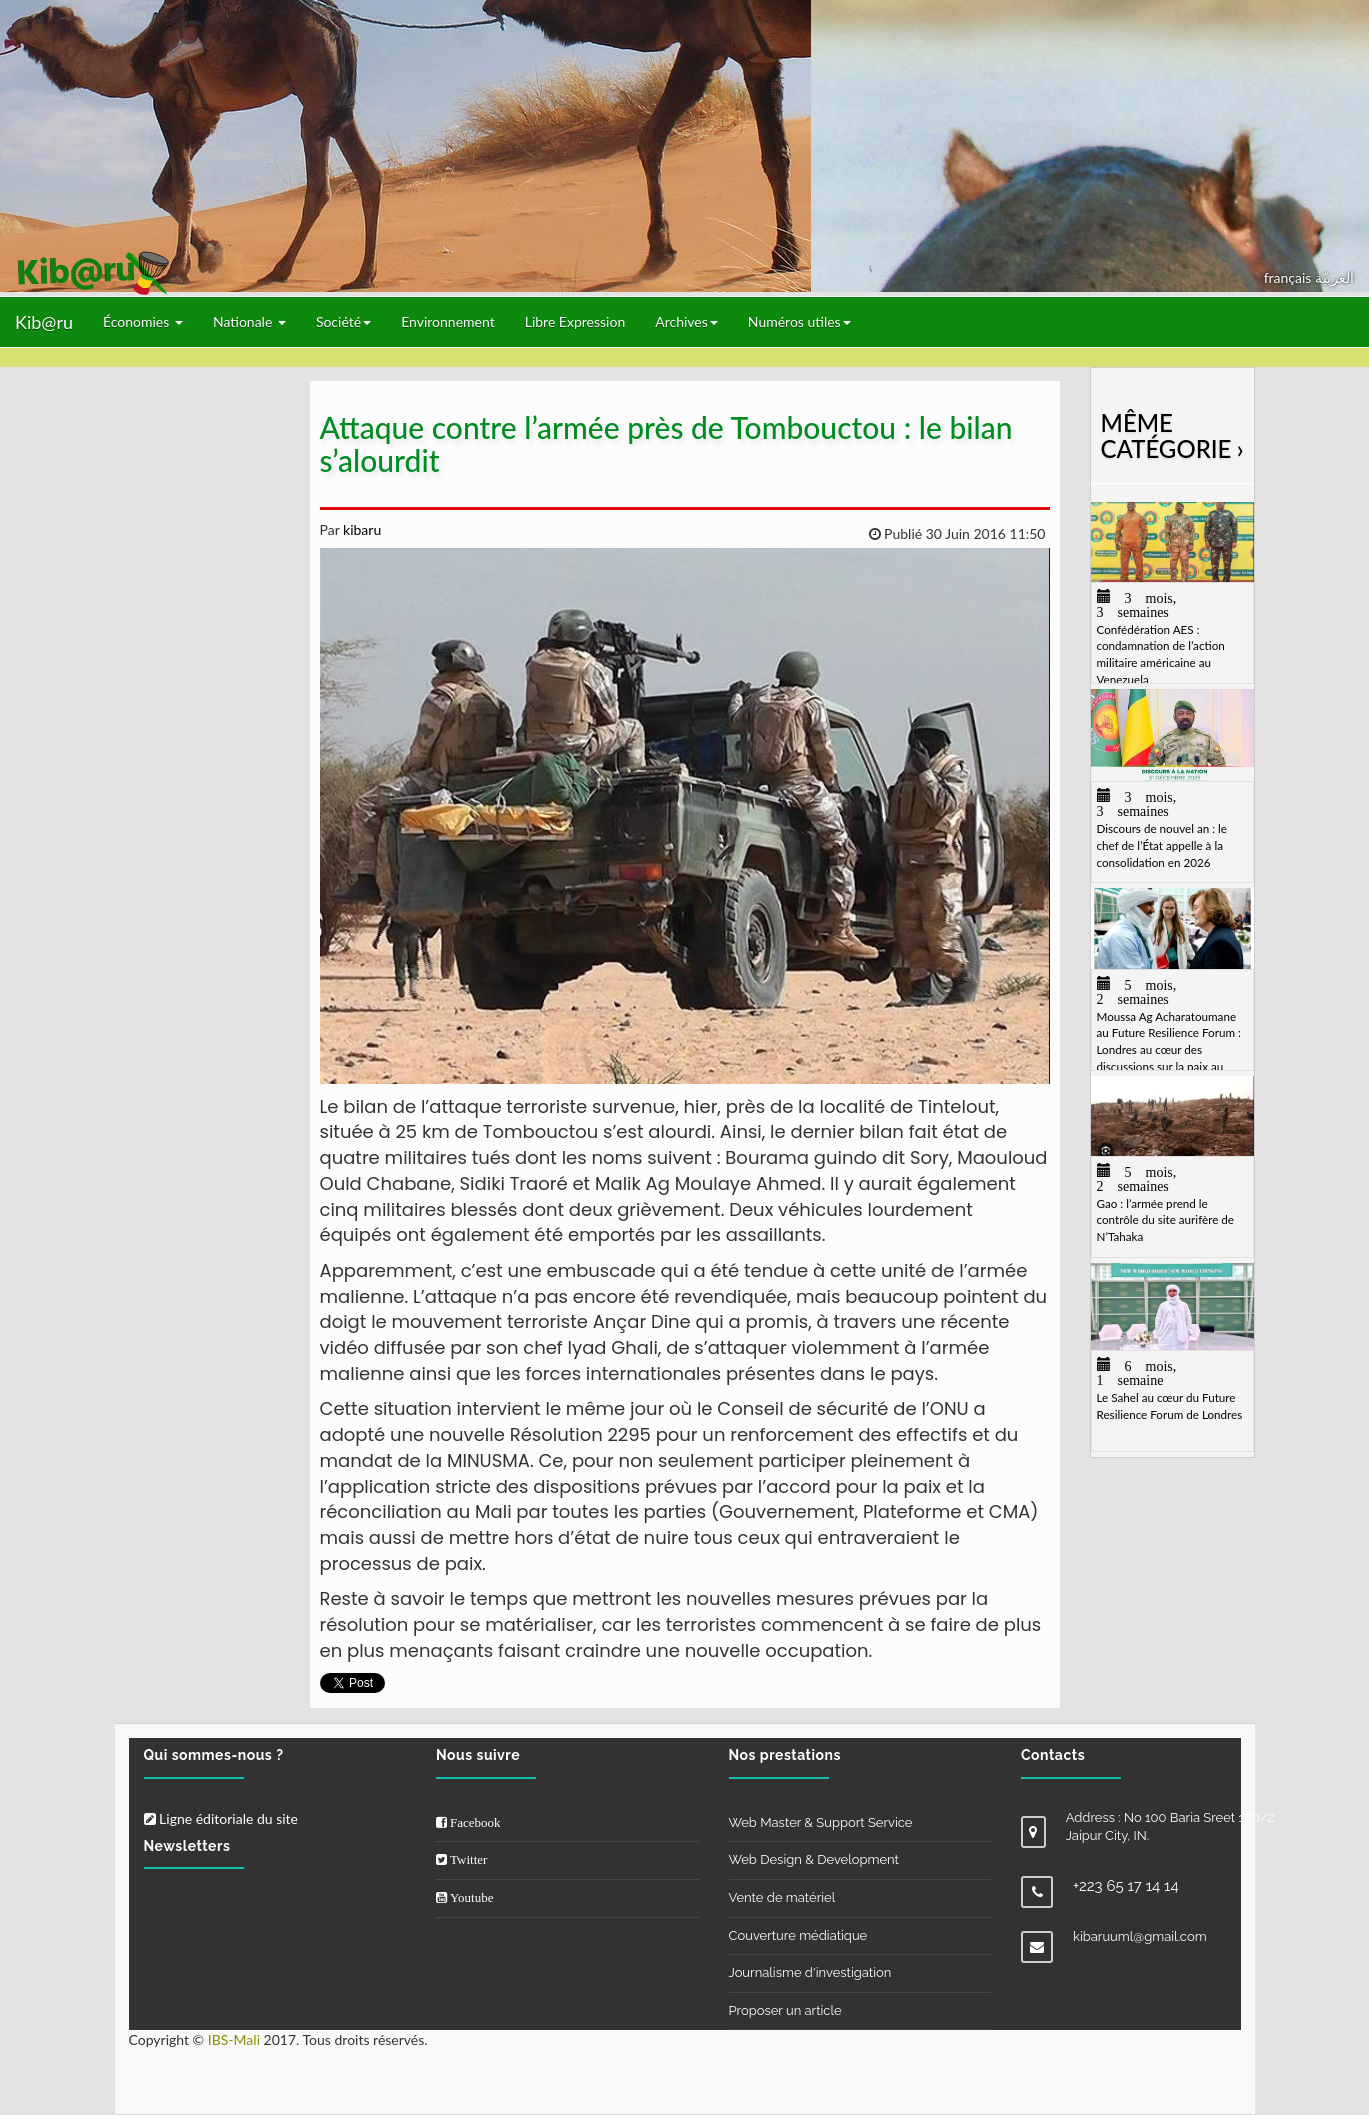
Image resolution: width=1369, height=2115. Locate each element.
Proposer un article (785, 2010)
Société (343, 321)
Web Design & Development (814, 1859)
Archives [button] (686, 321)
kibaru (360, 529)
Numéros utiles (799, 321)
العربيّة (1334, 277)
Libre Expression (575, 321)
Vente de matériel (782, 1897)
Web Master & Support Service (821, 1822)
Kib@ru (44, 322)
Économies (143, 321)
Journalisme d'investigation (810, 1972)
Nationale (249, 321)
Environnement (448, 321)
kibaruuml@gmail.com (1140, 1936)
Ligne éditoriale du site (221, 1818)
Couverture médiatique (798, 1935)
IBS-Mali (234, 2039)
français (1289, 277)
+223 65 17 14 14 (1126, 1886)
